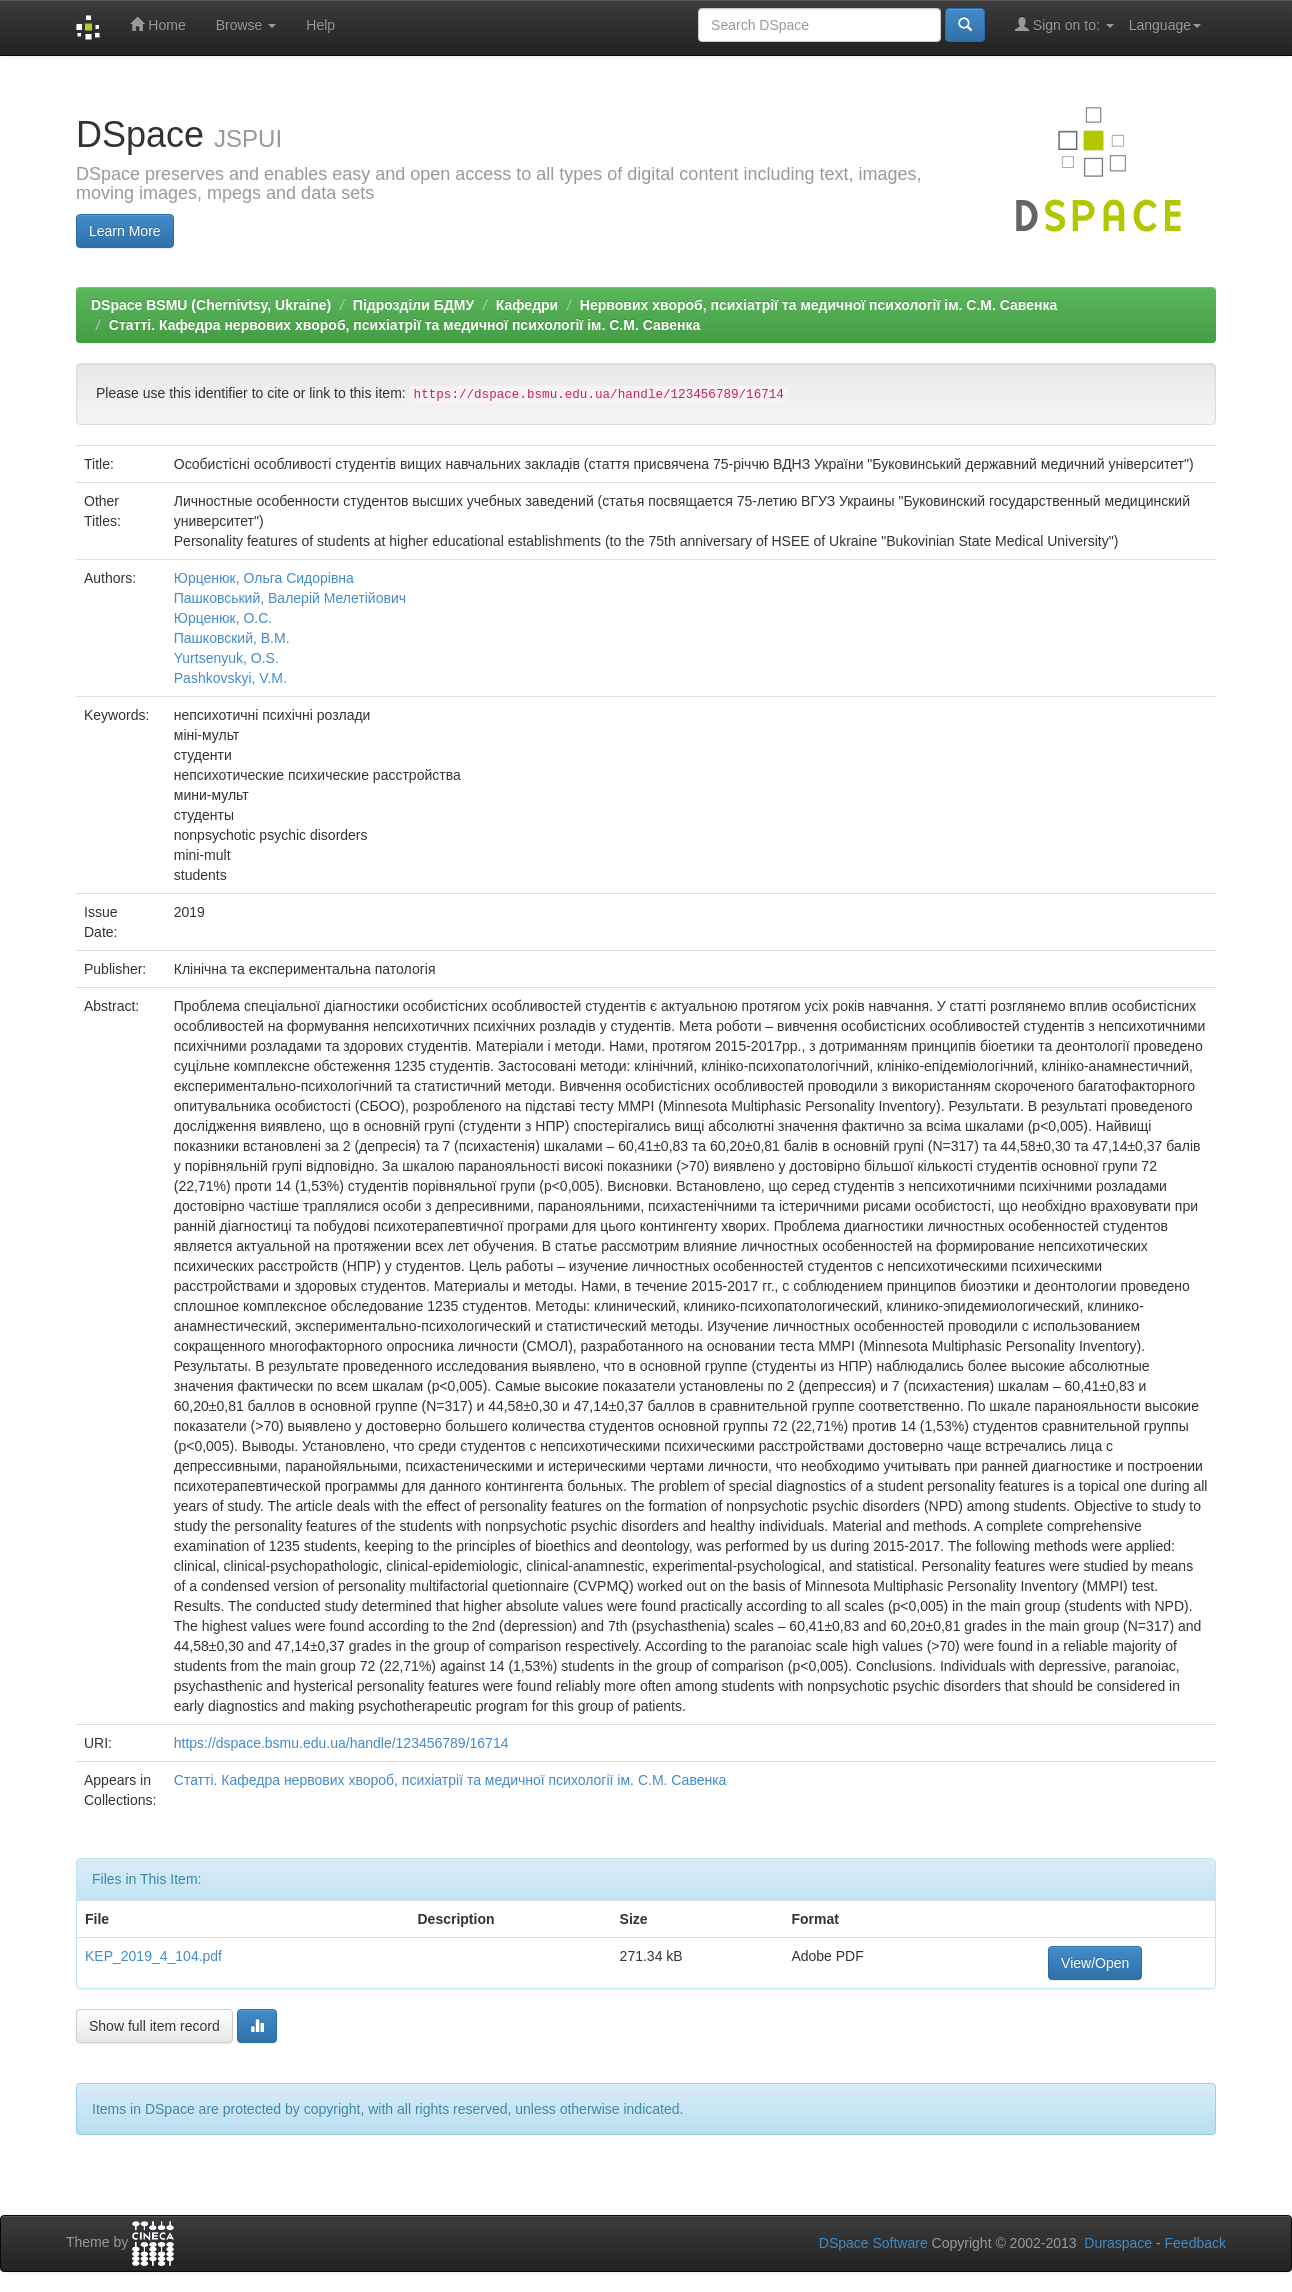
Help (320, 25)
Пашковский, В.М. (232, 638)
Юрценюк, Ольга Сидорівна (264, 578)
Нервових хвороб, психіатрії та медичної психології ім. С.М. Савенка (818, 305)
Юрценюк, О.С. (223, 618)
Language (1165, 25)
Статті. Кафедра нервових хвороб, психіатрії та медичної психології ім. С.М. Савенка (404, 325)
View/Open (1095, 1963)
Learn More (125, 231)
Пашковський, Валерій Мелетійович (290, 598)
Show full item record (154, 2026)
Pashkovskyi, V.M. (230, 678)
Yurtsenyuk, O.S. (226, 658)
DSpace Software (873, 2243)
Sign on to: (1064, 24)
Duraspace (1118, 2243)
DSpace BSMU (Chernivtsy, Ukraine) (211, 305)
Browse (246, 25)
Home (157, 24)
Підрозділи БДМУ (413, 305)
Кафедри (527, 305)
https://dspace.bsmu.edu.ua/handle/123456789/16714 (341, 1743)
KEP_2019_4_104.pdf (153, 1956)
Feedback (1195, 2243)
